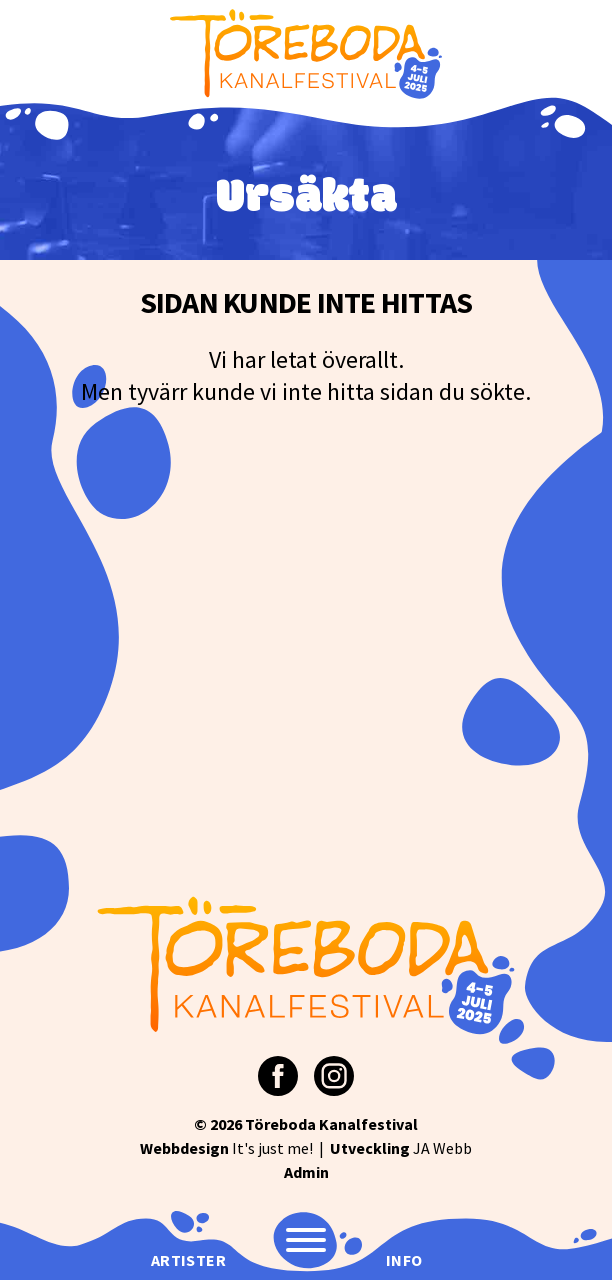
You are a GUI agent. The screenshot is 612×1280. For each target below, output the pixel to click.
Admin (306, 1172)
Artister (188, 1260)
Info (404, 1260)
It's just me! (226, 1148)
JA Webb (401, 1148)
